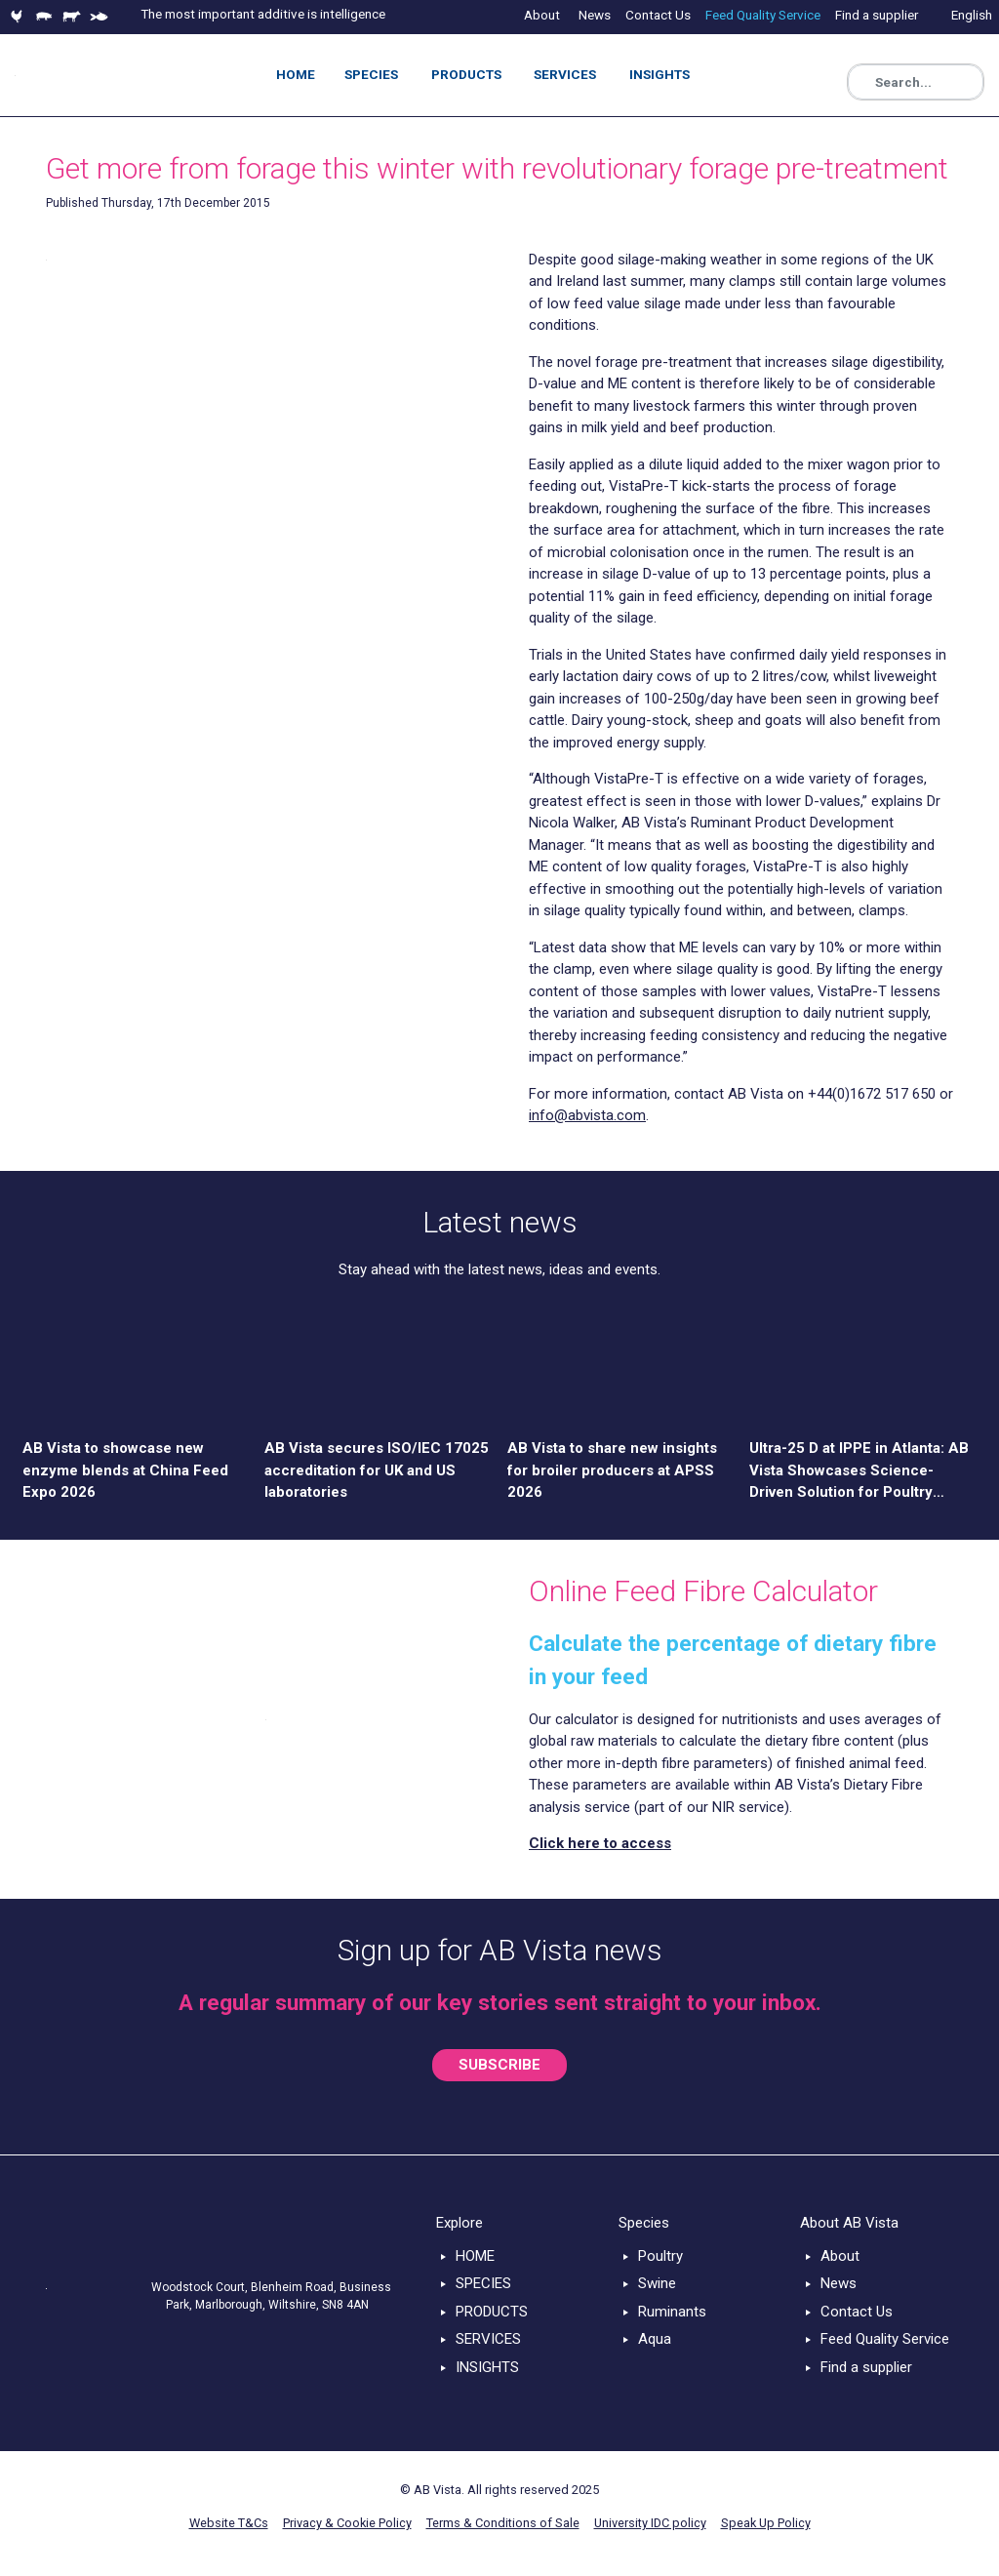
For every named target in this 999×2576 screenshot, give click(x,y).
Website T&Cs (228, 2523)
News (838, 2283)
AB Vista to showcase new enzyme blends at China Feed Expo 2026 (125, 1470)
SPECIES (483, 2283)
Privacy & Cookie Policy (347, 2523)
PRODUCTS (492, 2311)
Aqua (654, 2339)
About (839, 2256)
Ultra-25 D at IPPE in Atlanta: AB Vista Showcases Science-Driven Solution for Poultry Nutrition (859, 1471)
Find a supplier (866, 2367)
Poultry (660, 2256)
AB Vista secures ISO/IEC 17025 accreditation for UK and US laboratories (376, 1470)
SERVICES (488, 2339)
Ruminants (672, 2311)
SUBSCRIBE (499, 2064)
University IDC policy (650, 2523)
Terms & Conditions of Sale (502, 2523)
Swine (657, 2283)
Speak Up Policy (766, 2523)
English (971, 14)
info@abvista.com (587, 1115)
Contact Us (856, 2311)
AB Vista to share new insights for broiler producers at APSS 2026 (612, 1470)
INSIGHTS (487, 2367)
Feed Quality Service (884, 2339)
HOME (475, 2256)
